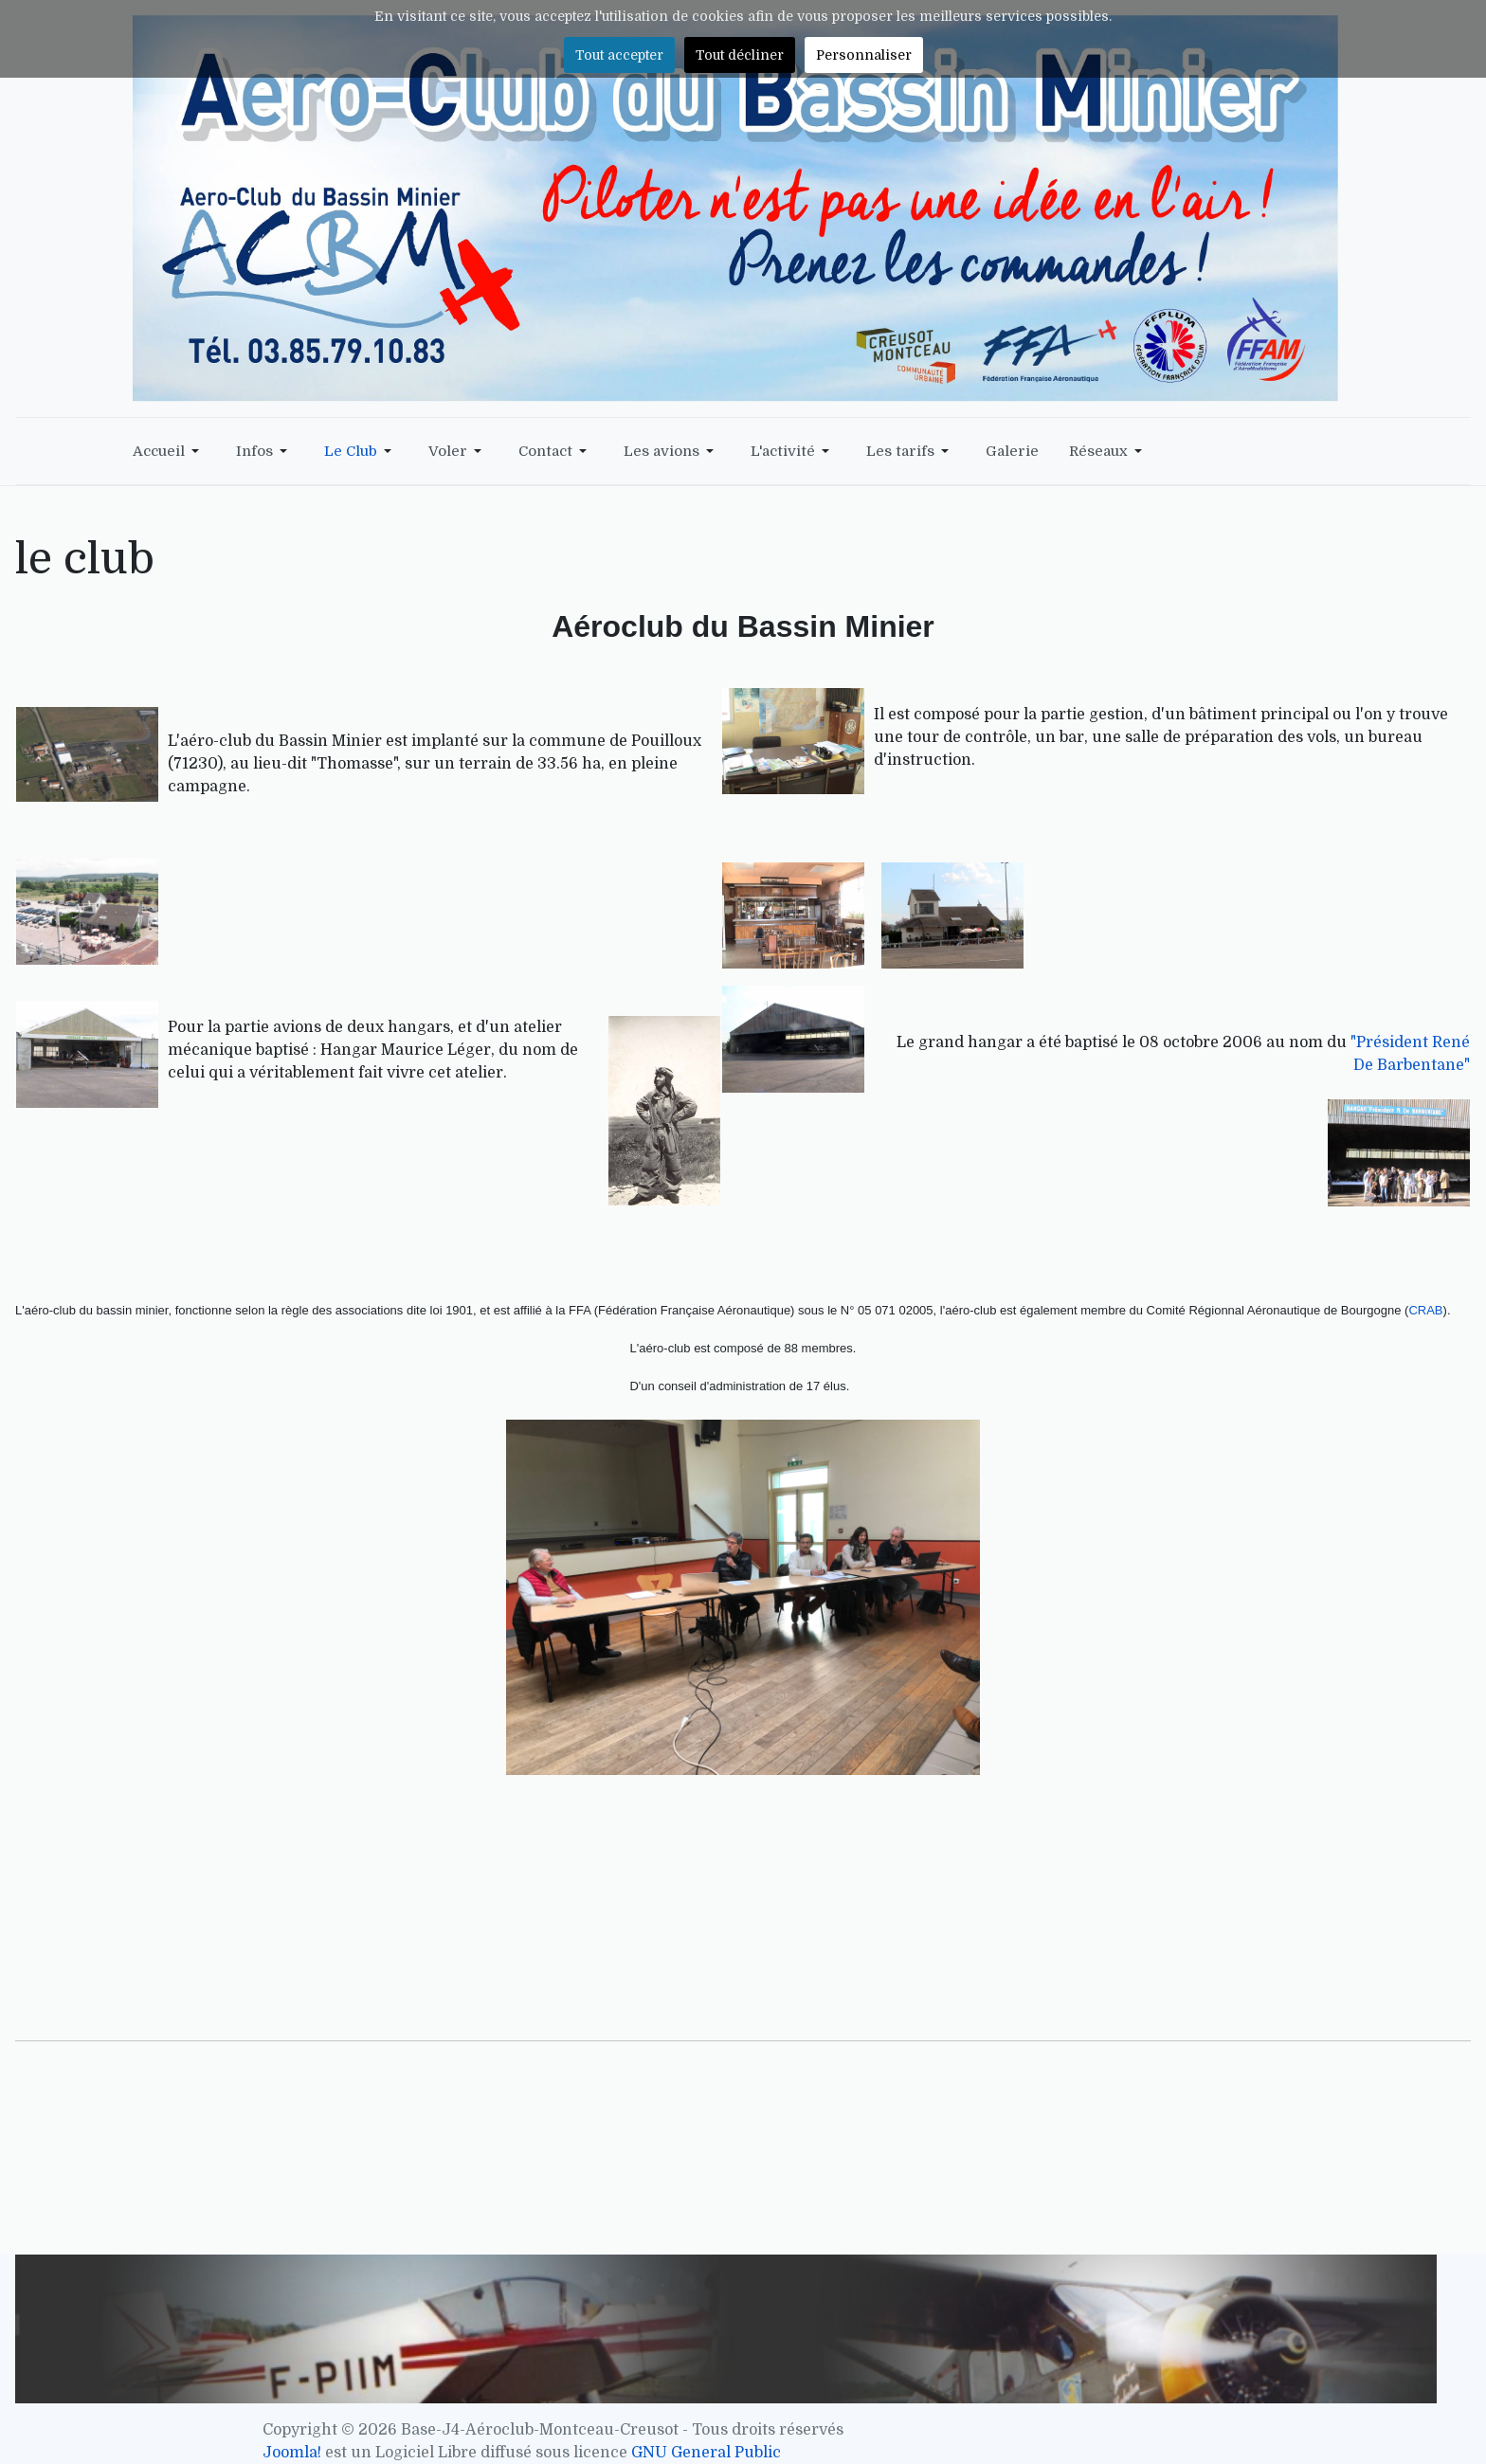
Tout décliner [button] (740, 55)
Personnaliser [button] (864, 55)
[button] (169, 451)
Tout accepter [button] (619, 55)
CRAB (1425, 1310)
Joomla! (292, 2452)
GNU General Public (706, 2452)
